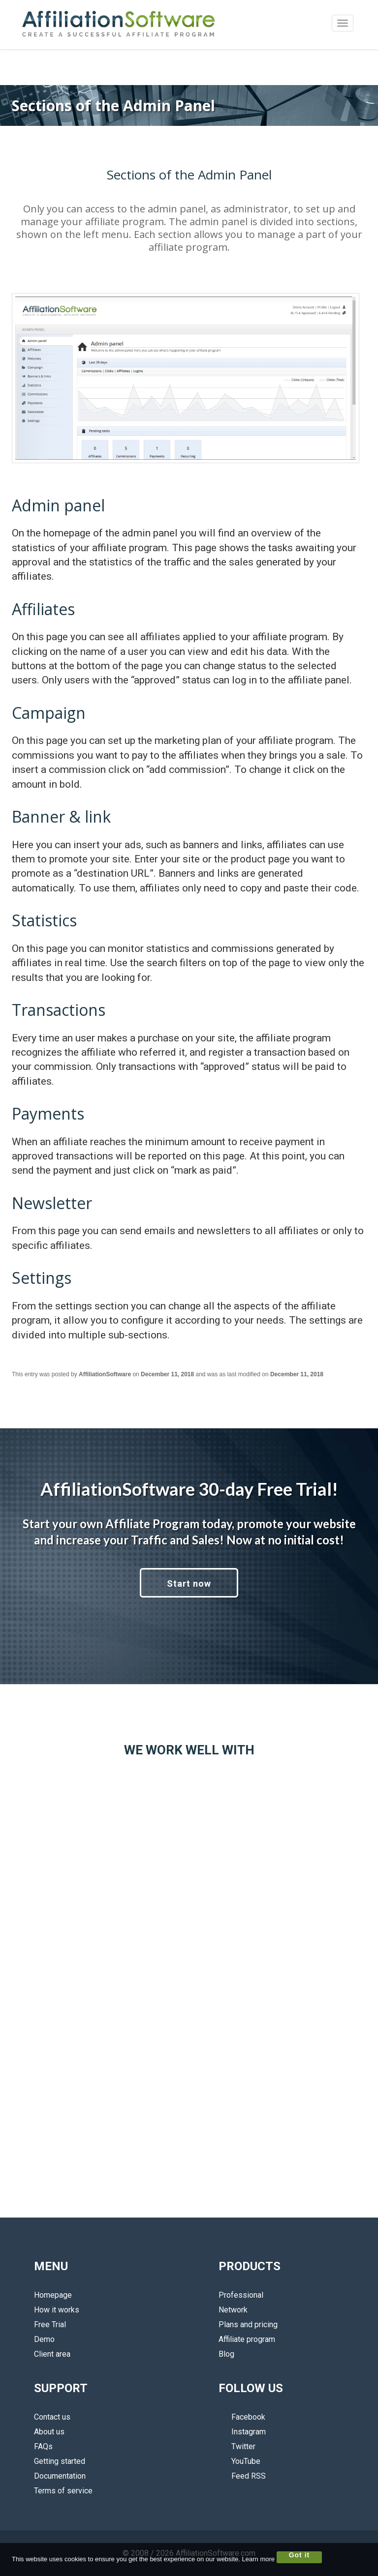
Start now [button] (189, 1583)
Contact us (52, 2417)
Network (233, 2309)
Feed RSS (242, 2476)
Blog (226, 2354)
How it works (56, 2309)
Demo (44, 2339)
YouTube (239, 2461)
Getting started (59, 2461)
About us (49, 2431)
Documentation (60, 2476)
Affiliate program (247, 2339)
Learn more (258, 2559)
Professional (241, 2295)
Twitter (237, 2446)
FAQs (43, 2446)
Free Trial (50, 2324)
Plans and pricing (248, 2324)
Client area (52, 2354)
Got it (299, 2555)
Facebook (242, 2417)
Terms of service (63, 2490)
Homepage (53, 2295)
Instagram (242, 2431)
